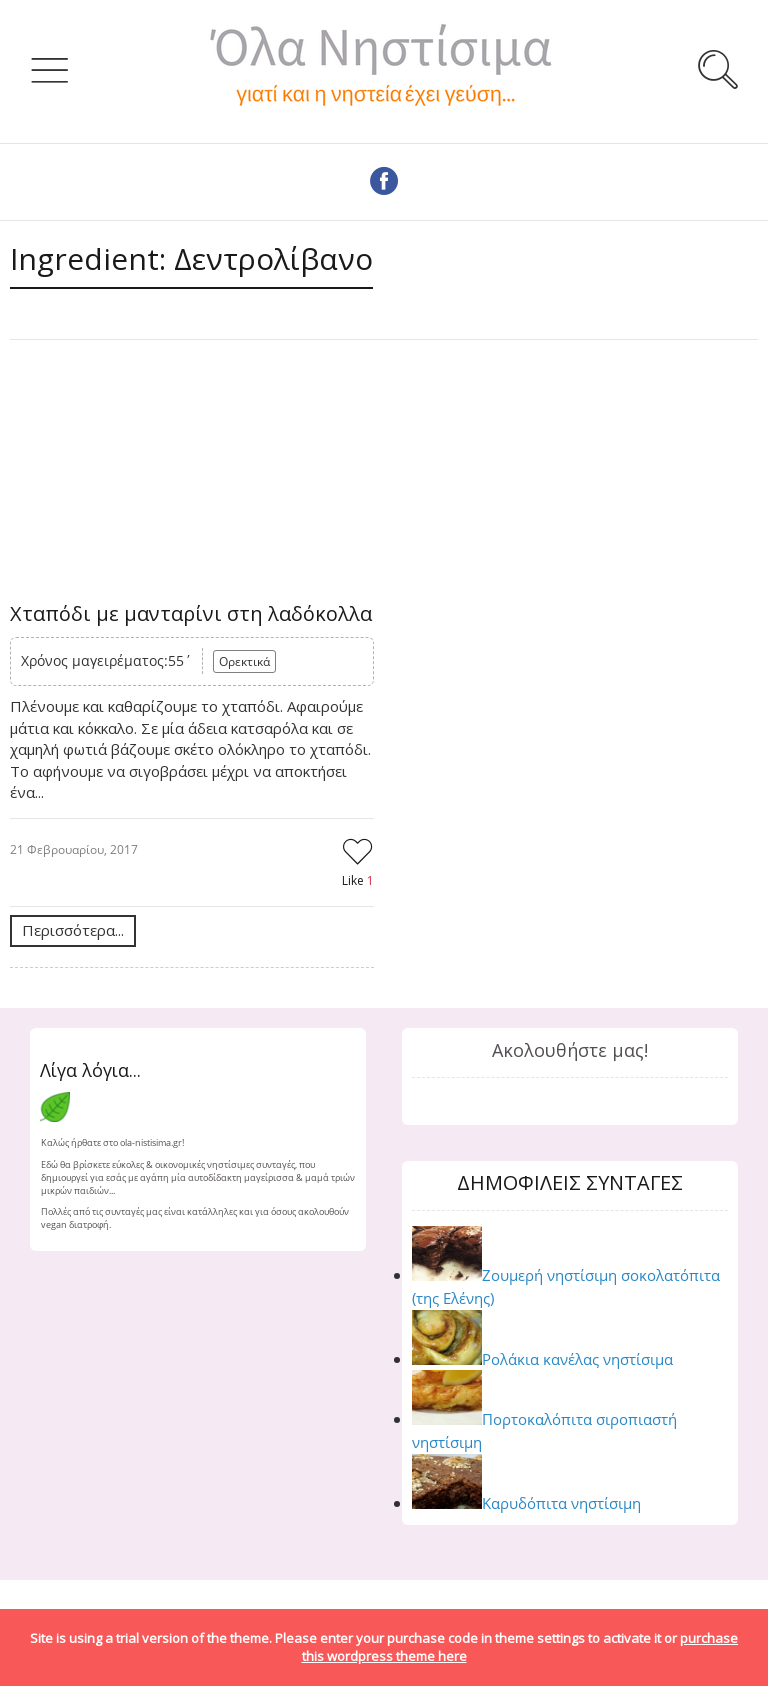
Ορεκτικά (244, 661)
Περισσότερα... (73, 930)
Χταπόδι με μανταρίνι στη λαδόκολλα (191, 613)
